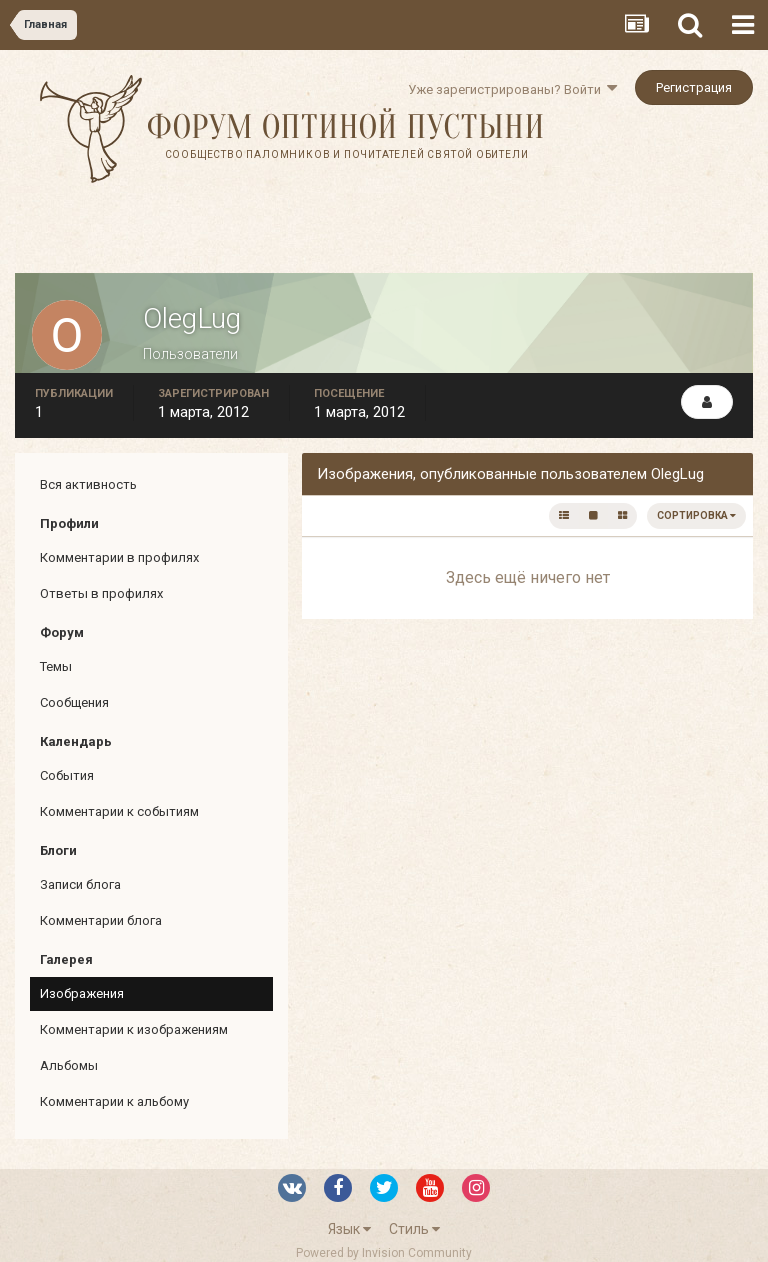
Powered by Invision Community (384, 1253)
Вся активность (88, 484)
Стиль (414, 1229)
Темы (56, 666)
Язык (349, 1229)
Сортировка (696, 515)
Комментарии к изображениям (134, 1029)
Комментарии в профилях (119, 557)
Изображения (82, 993)
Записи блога (80, 884)
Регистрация (694, 87)
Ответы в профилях (101, 593)
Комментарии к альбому (114, 1101)
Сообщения (74, 702)
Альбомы (69, 1065)
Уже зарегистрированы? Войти (512, 89)
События (67, 775)
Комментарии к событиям (119, 811)
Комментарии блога (101, 920)
